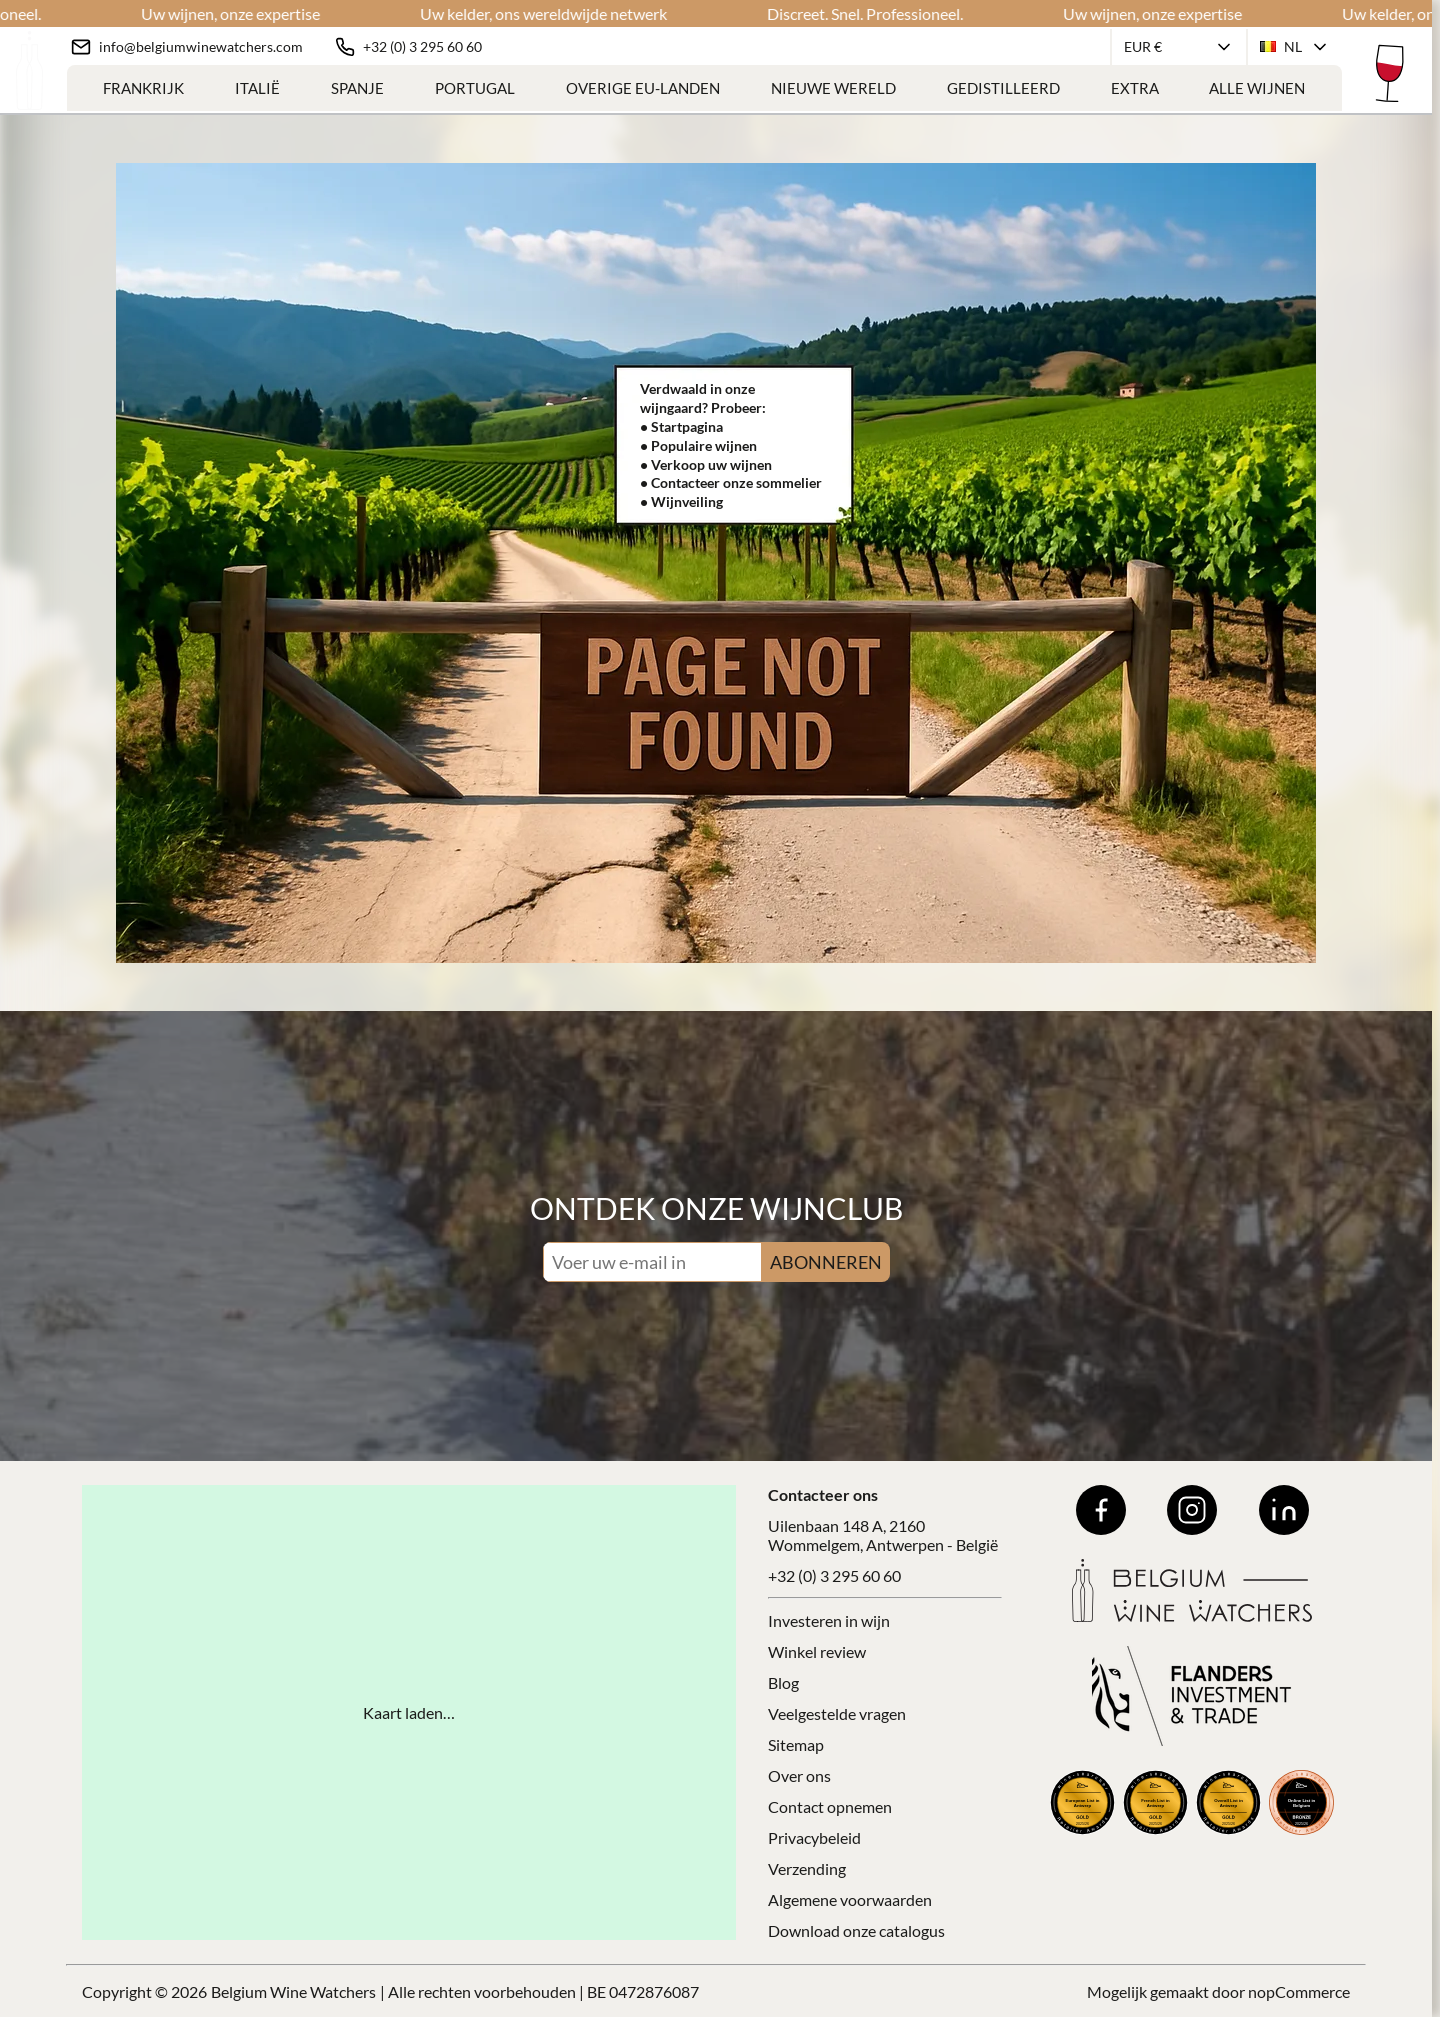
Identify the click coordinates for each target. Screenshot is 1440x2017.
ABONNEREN (826, 1262)
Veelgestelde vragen (837, 1713)
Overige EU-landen (643, 88)
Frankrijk (143, 88)
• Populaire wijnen (698, 445)
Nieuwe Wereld (833, 88)
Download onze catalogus (856, 1930)
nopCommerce (1299, 1991)
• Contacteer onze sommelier (731, 482)
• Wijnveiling (681, 501)
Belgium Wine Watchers (293, 1991)
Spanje (357, 88)
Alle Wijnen (1257, 88)
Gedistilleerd (1003, 88)
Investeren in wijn (829, 1620)
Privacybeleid (814, 1837)
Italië (257, 88)
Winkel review (817, 1651)
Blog (783, 1682)
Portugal (475, 88)
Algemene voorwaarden (850, 1899)
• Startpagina (681, 426)
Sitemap (796, 1744)
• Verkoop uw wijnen (706, 464)
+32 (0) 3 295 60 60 (834, 1575)
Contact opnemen (830, 1806)
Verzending (807, 1868)
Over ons (799, 1775)
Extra (1135, 88)
